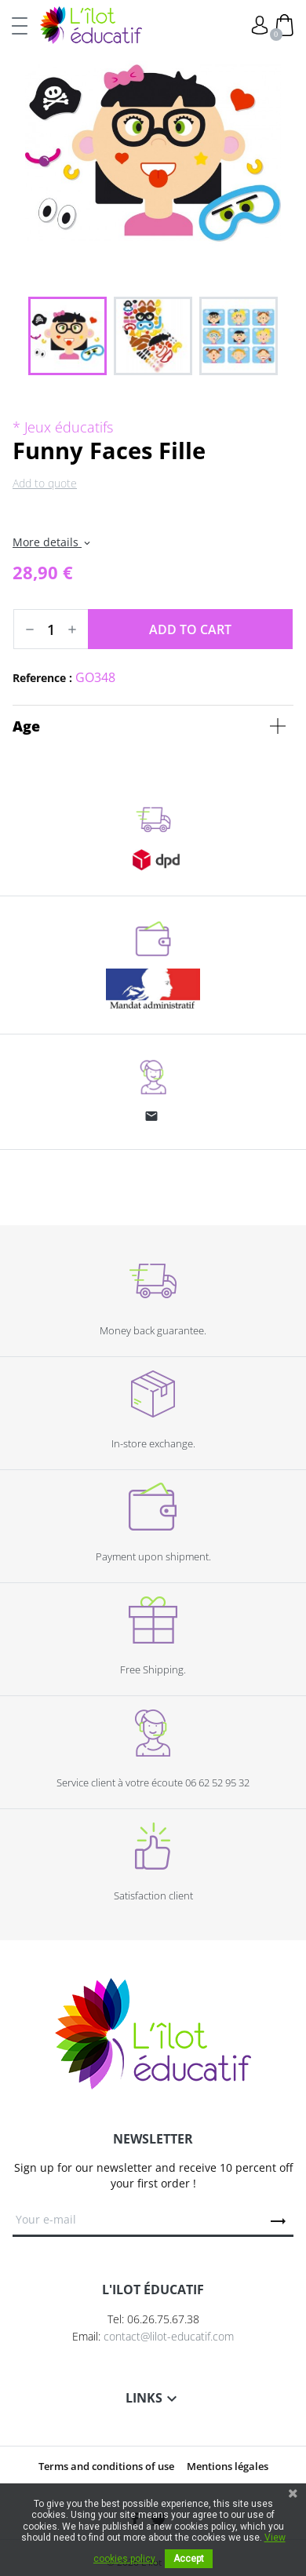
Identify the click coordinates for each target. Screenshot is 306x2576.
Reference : (42, 677)
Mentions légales (227, 2466)
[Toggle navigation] (19, 25)
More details (53, 542)
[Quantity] (51, 629)
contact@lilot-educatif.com (169, 2336)
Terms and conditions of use (106, 2466)
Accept (188, 2558)
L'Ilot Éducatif (91, 25)
